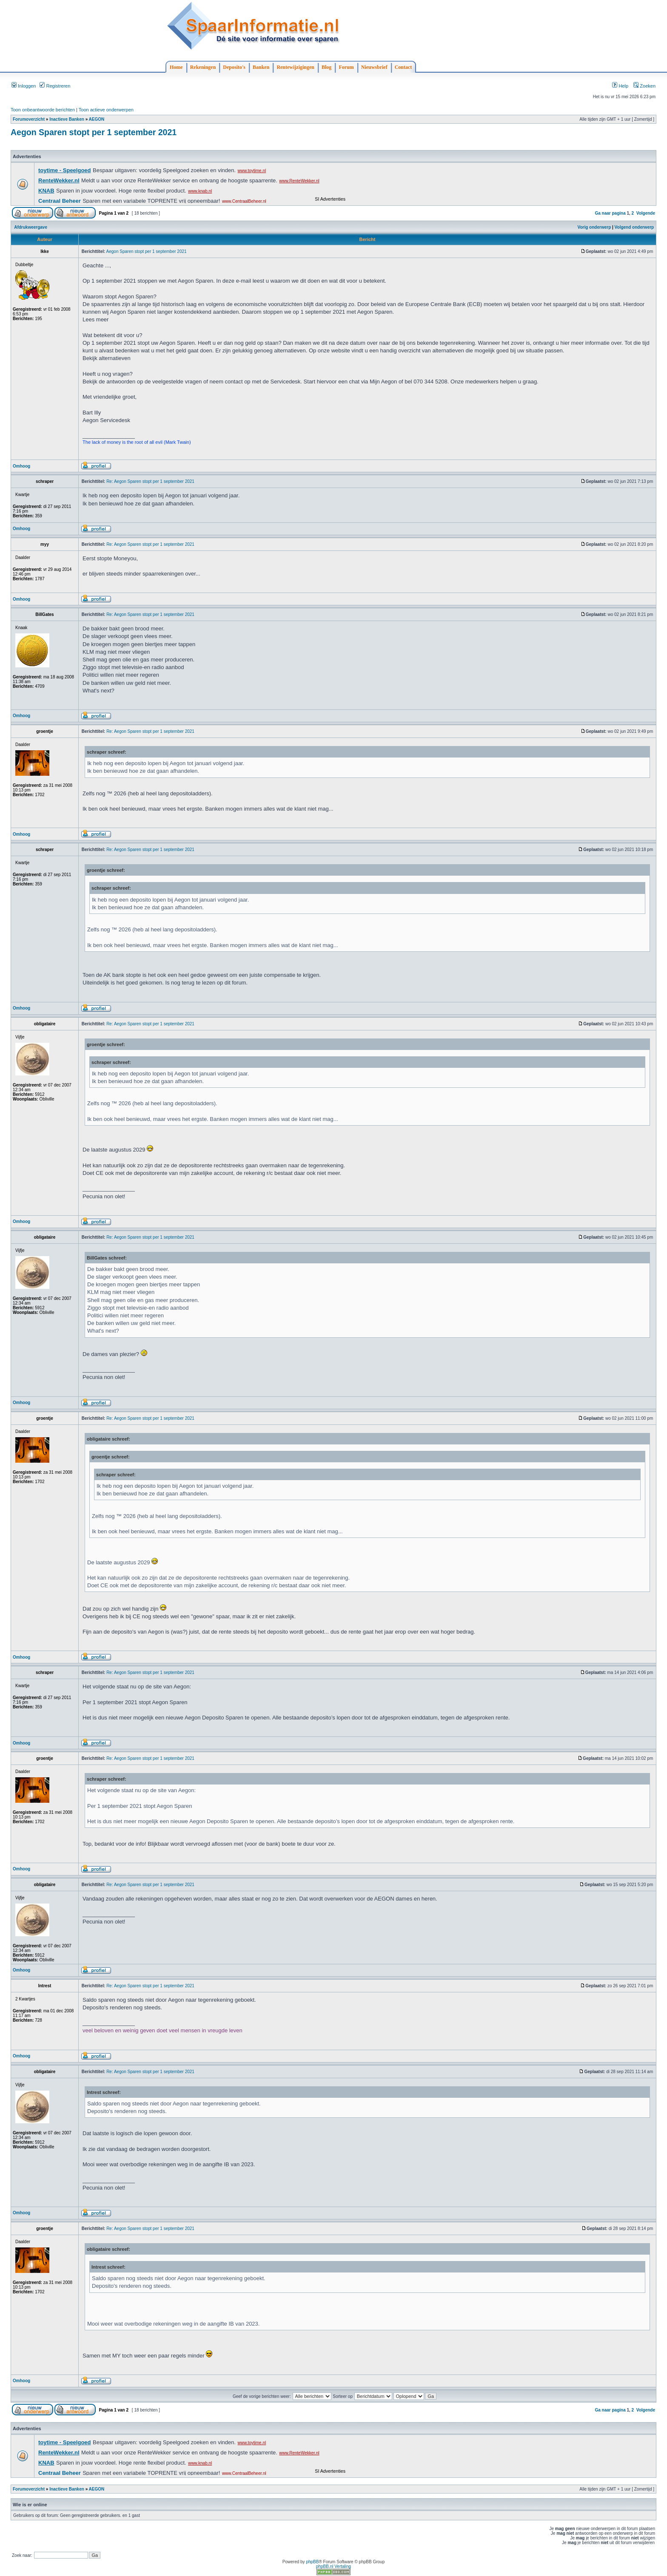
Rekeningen (203, 67)
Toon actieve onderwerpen (106, 109)
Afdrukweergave (30, 227)
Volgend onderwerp (634, 227)
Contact (403, 67)
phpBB (312, 2561)
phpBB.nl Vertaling (333, 2566)
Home (176, 67)
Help (620, 85)
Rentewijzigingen (295, 67)
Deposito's (234, 67)
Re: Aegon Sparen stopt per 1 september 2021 (150, 481)
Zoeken (644, 85)
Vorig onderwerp (594, 227)
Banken (261, 67)
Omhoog (21, 466)
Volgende (645, 213)
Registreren (55, 85)
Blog (326, 67)
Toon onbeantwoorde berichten (43, 109)
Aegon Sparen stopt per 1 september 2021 (94, 132)
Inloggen (23, 85)
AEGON (97, 119)
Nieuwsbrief (374, 67)
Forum (346, 67)
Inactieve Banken (66, 119)
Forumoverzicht (29, 119)
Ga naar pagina (610, 213)
